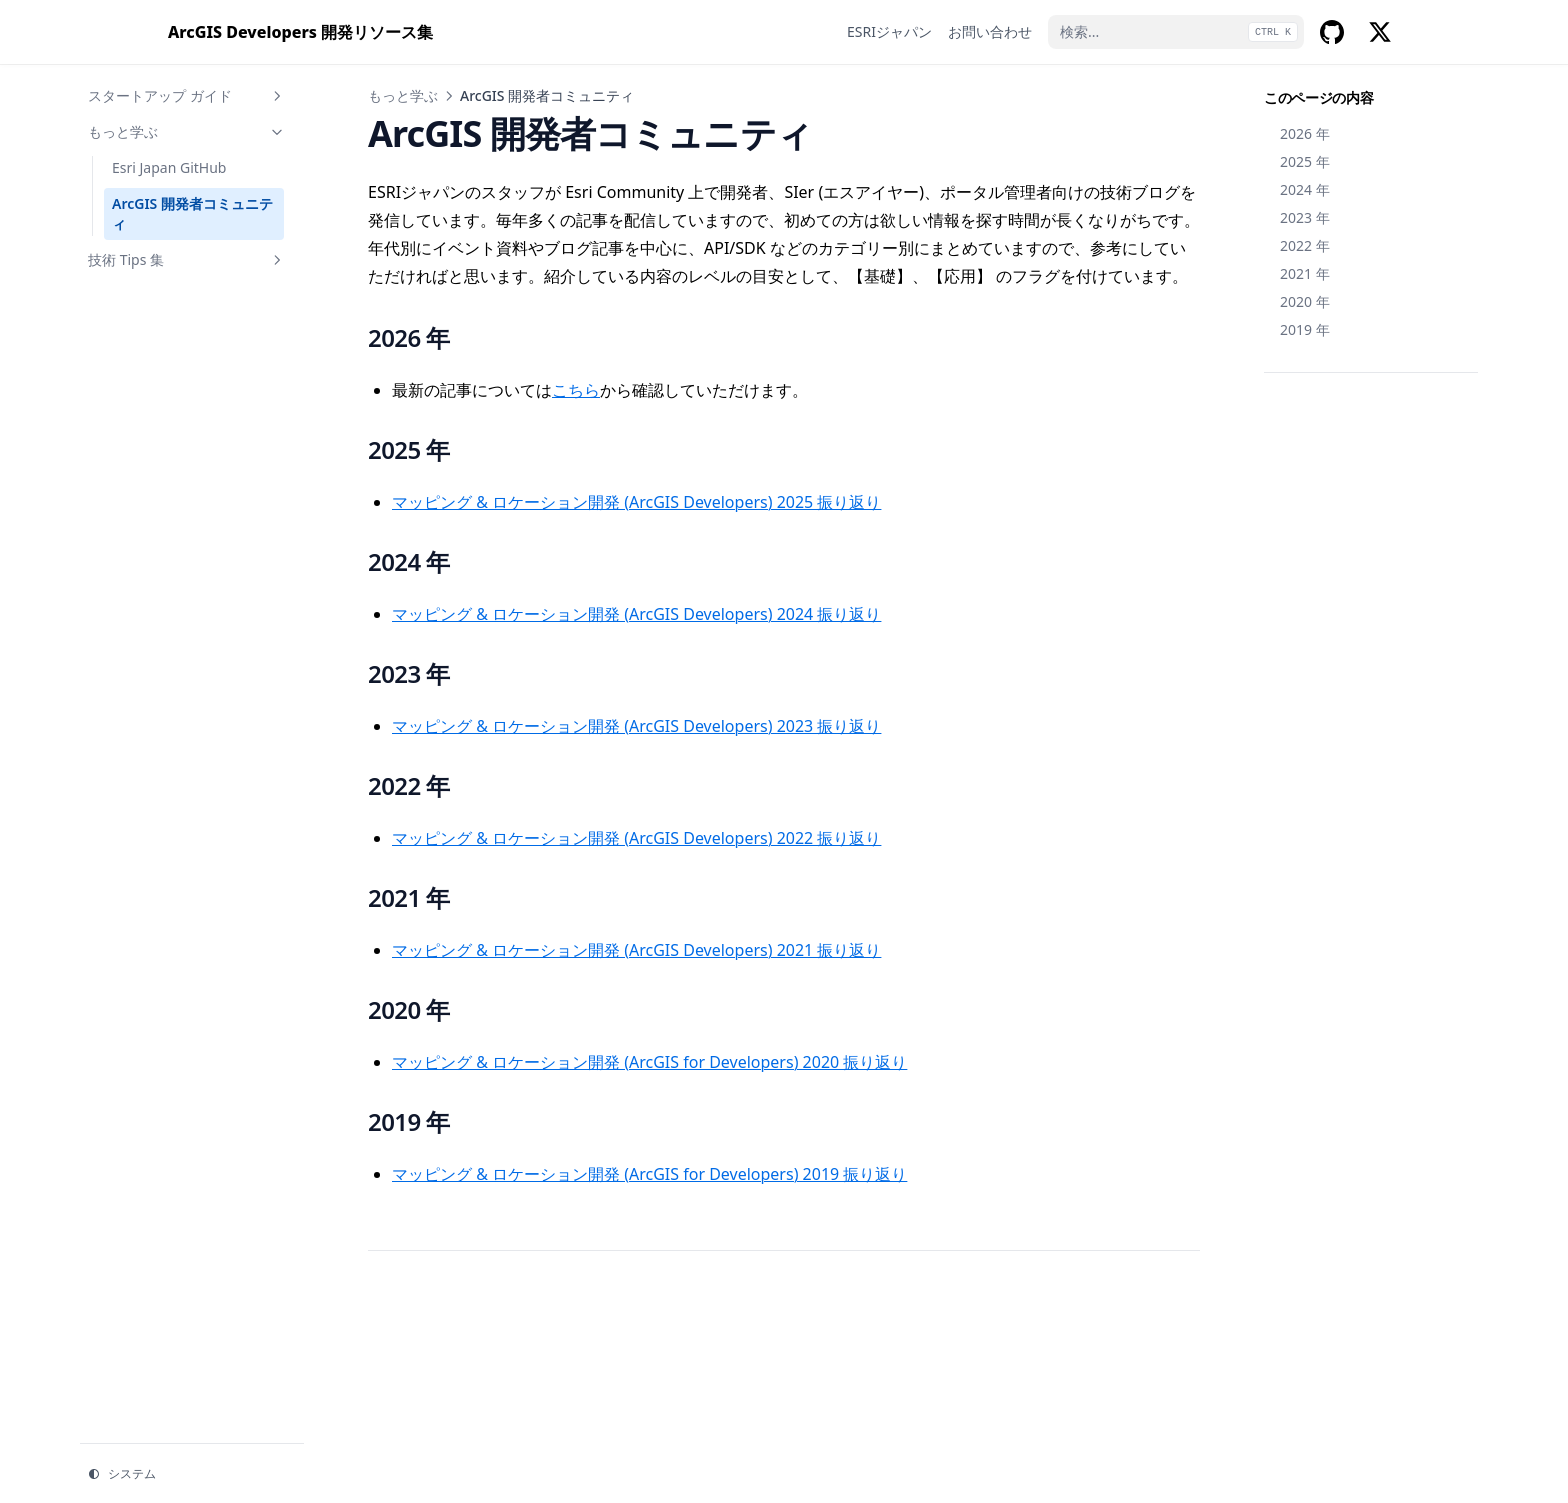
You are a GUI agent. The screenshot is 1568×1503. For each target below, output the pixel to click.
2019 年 (1305, 329)
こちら (576, 390)
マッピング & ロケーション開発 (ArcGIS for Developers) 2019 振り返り (649, 1174)
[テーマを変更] (192, 1474)
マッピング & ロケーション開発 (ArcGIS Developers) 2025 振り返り (636, 502)
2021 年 (1305, 273)
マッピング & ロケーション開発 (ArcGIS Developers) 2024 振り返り (636, 614)
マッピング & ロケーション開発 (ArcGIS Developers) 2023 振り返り (636, 726)
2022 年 (1305, 245)
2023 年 (1305, 217)
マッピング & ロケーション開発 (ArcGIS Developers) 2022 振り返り (636, 838)
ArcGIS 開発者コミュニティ (192, 213)
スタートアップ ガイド (187, 95)
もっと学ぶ (187, 131)
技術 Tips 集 (187, 259)
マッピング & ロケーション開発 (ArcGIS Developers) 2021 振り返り (636, 950)
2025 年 (1305, 161)
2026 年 (1305, 133)
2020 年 (1305, 301)
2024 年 (1305, 189)
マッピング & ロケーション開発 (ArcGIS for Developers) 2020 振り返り (649, 1062)
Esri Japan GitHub (169, 167)
